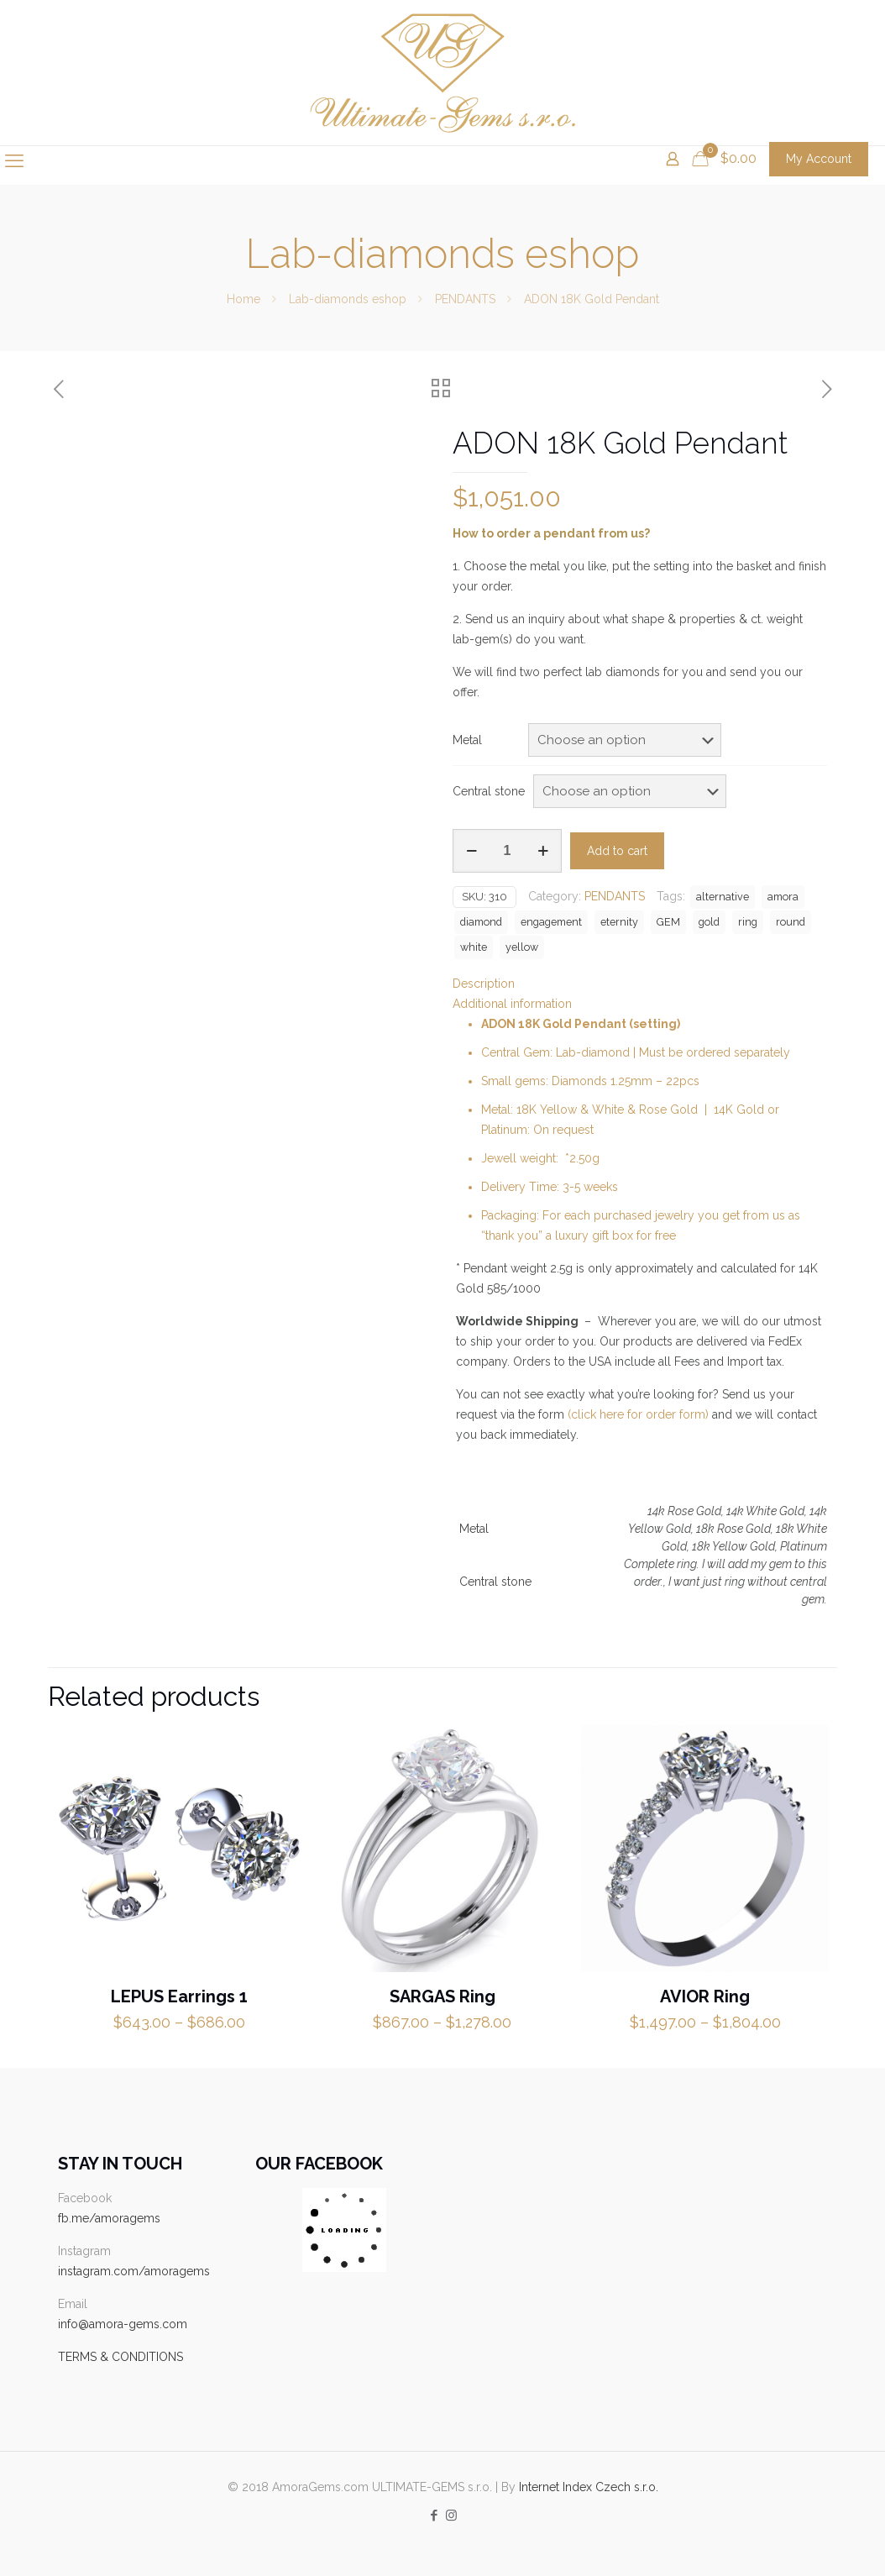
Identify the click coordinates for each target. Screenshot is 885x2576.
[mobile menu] (14, 160)
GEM (668, 922)
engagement (551, 922)
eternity (619, 922)
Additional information (512, 1003)
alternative (722, 896)
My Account (818, 158)
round (790, 922)
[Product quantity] (507, 851)
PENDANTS (465, 299)
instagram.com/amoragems (134, 2271)
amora (783, 896)
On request (563, 1129)
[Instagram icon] (451, 2515)
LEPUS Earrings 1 (179, 1996)
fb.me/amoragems (109, 2218)
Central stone (489, 791)
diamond (481, 922)
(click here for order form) (638, 1414)
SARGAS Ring (442, 1996)
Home (243, 299)
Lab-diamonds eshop (347, 299)
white (473, 947)
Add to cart (617, 851)
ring (747, 922)
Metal (467, 740)
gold (709, 922)
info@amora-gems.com (122, 2324)
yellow (521, 947)
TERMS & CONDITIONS (120, 2357)
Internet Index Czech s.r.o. (588, 2487)
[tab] (640, 983)
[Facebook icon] (433, 2515)
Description (484, 983)
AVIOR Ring (705, 1996)
